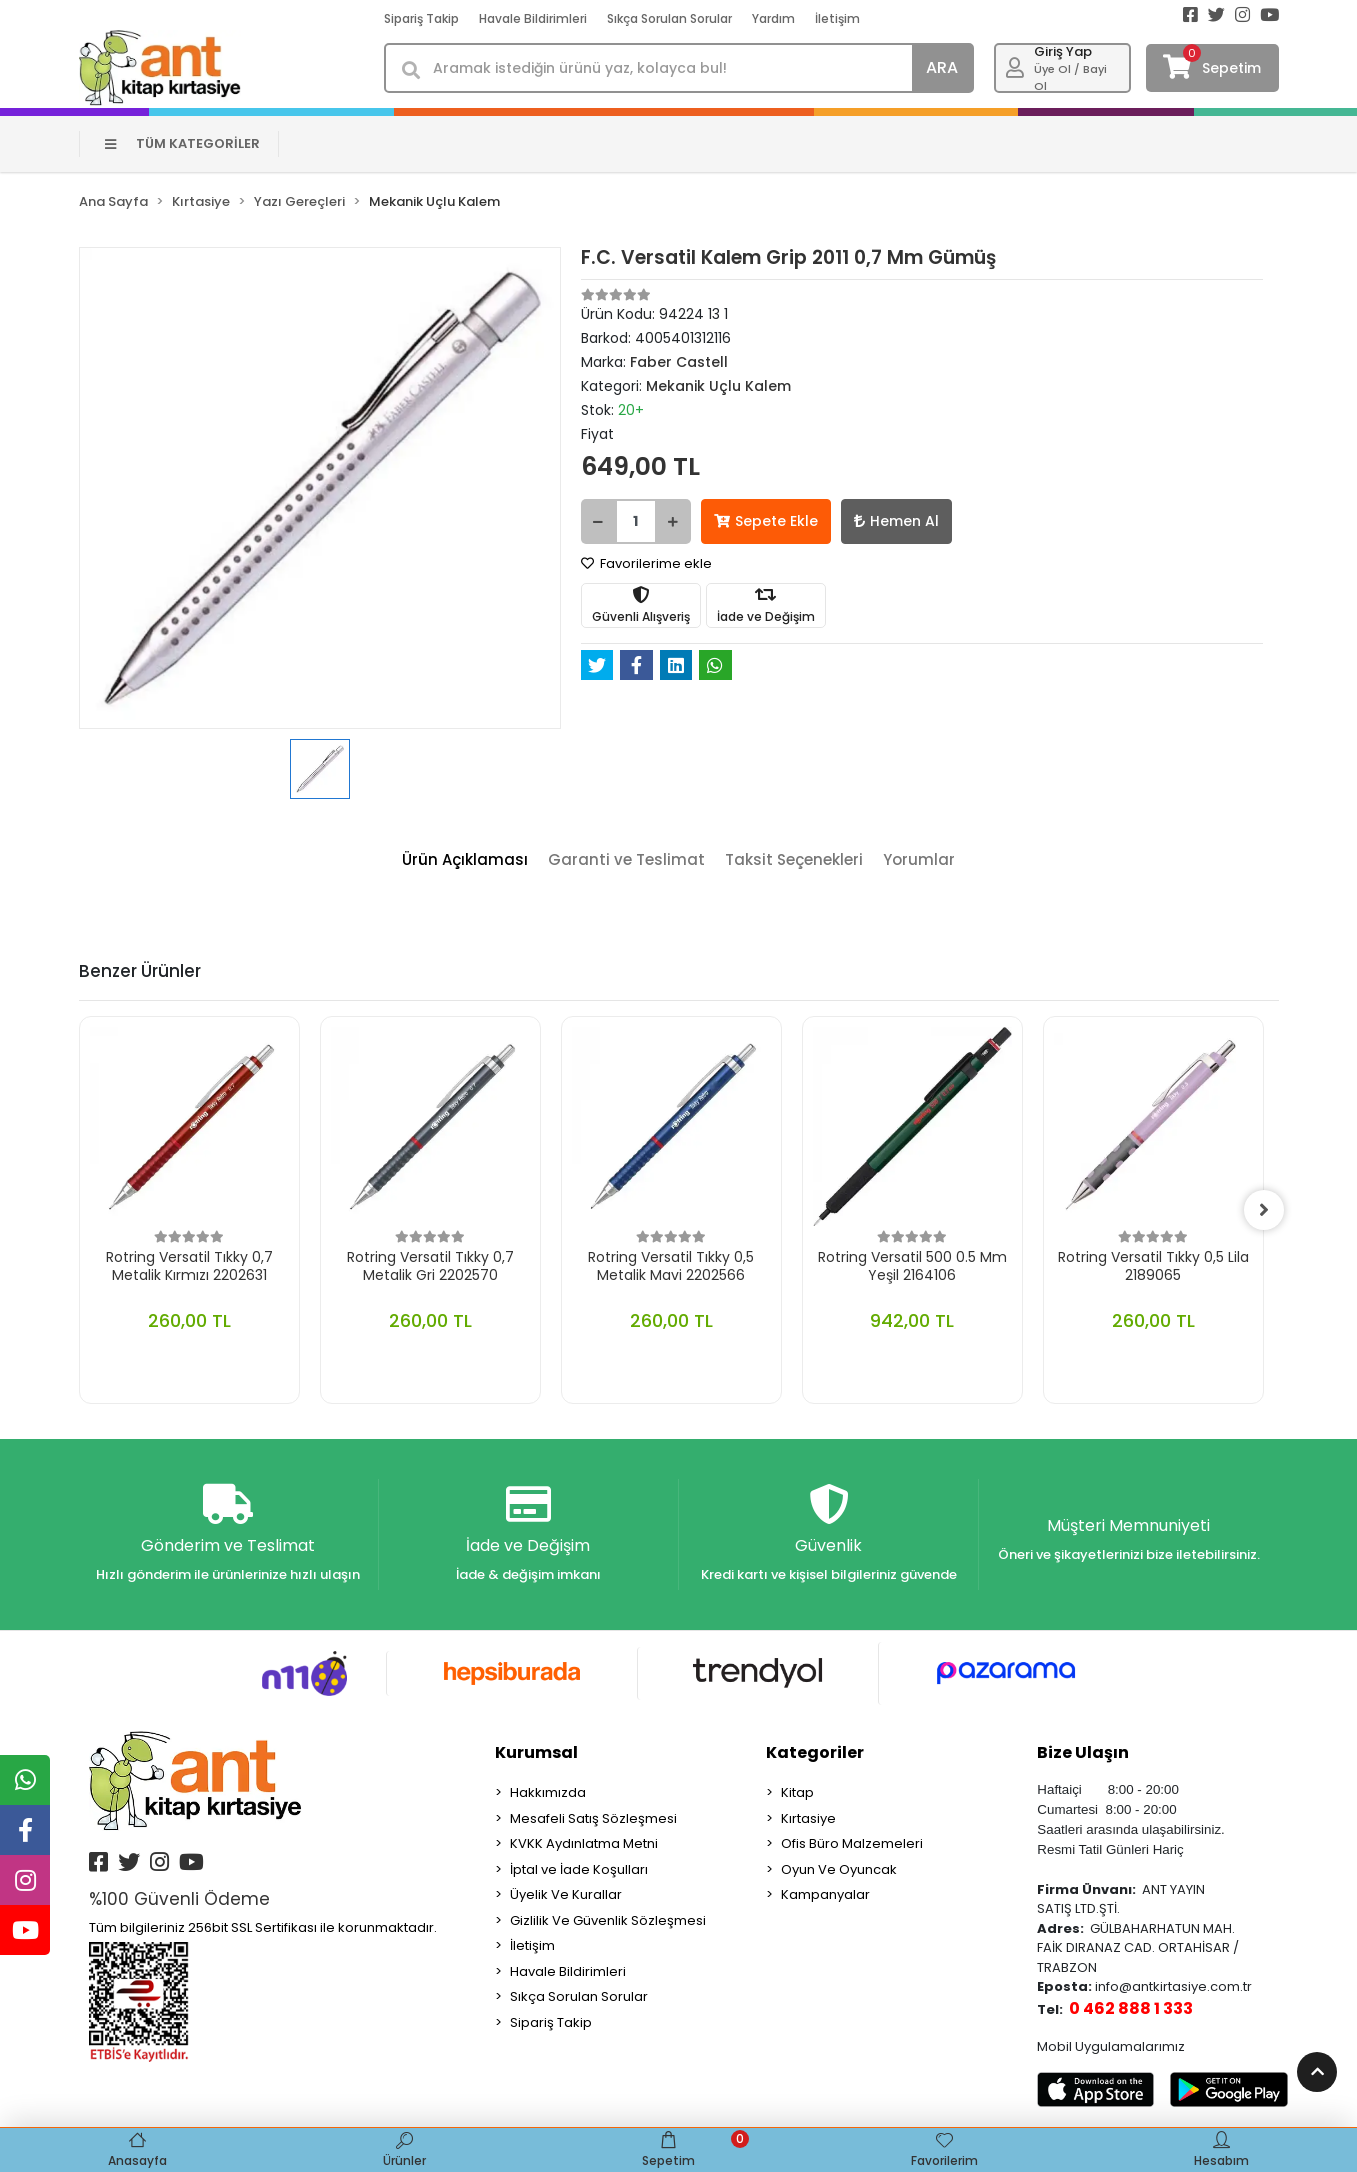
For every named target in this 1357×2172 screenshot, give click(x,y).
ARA (942, 67)
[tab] (465, 860)
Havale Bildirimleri (533, 18)
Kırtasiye (808, 1818)
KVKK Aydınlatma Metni (584, 1843)
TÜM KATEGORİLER (182, 143)
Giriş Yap (1063, 51)
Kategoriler (815, 1752)
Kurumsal (536, 1752)
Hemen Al (896, 521)
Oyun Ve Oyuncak (839, 1869)
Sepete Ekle (766, 521)
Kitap (797, 1792)
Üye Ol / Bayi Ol (1070, 77)
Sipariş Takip (421, 18)
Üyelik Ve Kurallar (566, 1894)
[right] (1264, 1210)
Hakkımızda (548, 1792)
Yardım (773, 18)
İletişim (837, 18)
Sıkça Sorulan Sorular (669, 18)
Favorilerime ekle (646, 563)
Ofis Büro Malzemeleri (852, 1843)
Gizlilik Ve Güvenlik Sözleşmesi (608, 1920)
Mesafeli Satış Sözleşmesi (593, 1818)
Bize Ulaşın (1083, 1752)
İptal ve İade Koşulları (579, 1869)
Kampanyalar (825, 1894)
